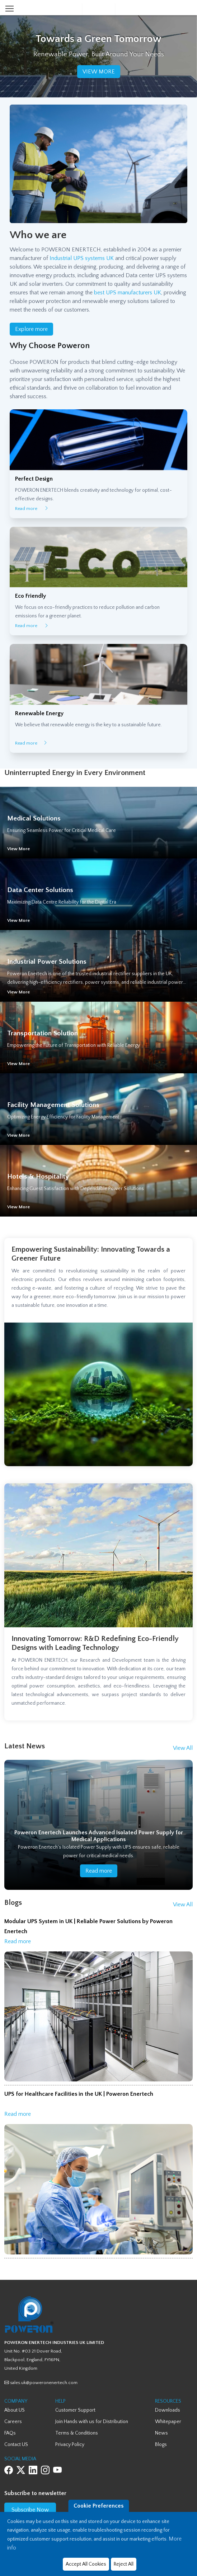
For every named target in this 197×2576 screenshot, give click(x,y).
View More (18, 848)
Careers (13, 2422)
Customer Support (75, 2410)
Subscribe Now (30, 2510)
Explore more (31, 329)
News (161, 2433)
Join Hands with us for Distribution (91, 2422)
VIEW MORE (99, 71)
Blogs (161, 2444)
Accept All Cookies (86, 2564)
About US (14, 2410)
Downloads (167, 2410)
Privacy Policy (69, 2444)
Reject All (123, 2564)
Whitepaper (168, 2422)
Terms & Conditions (76, 2433)
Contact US (16, 2444)
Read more (32, 508)
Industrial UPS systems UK (82, 258)
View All (183, 1748)
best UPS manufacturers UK (127, 292)
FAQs (10, 2433)
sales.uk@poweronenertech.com (41, 2382)
